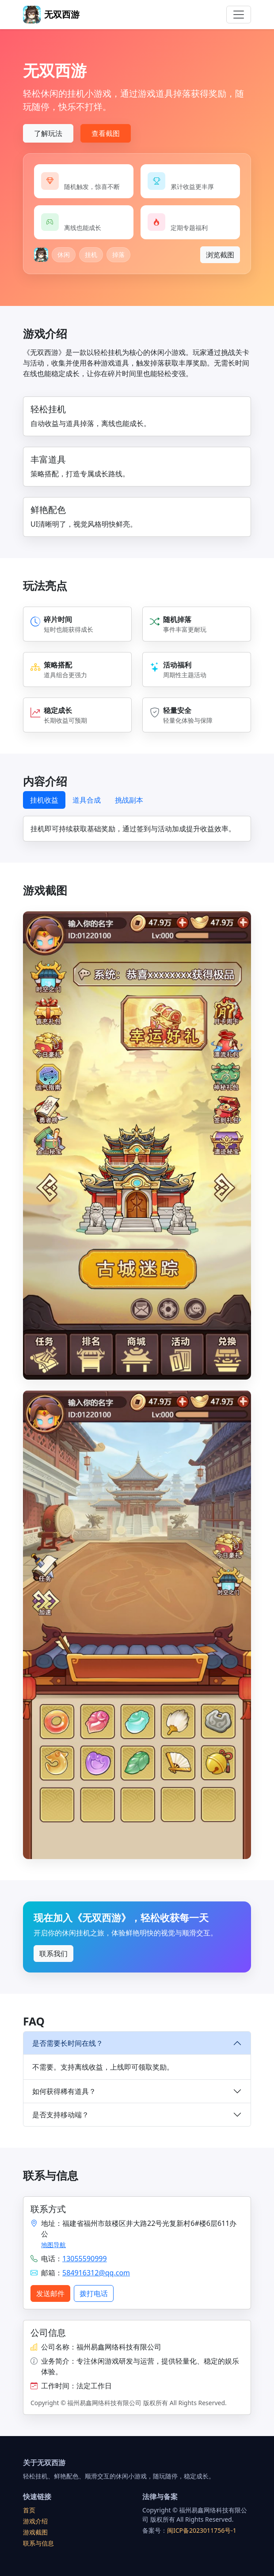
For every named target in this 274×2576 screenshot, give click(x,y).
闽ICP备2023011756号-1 (201, 2530)
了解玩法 (48, 133)
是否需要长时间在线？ (67, 2043)
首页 (29, 2510)
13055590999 (84, 2258)
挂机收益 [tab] (44, 800)
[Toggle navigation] (238, 14)
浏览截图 (220, 255)
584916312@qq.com (96, 2273)
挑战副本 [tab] (129, 800)
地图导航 (53, 2244)
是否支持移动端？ (60, 2115)
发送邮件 (50, 2293)
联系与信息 (38, 2543)
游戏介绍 (35, 2521)
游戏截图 (35, 2532)
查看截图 (105, 133)
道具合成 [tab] (86, 800)
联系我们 (53, 1953)
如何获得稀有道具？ (64, 2091)
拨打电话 (94, 2293)
